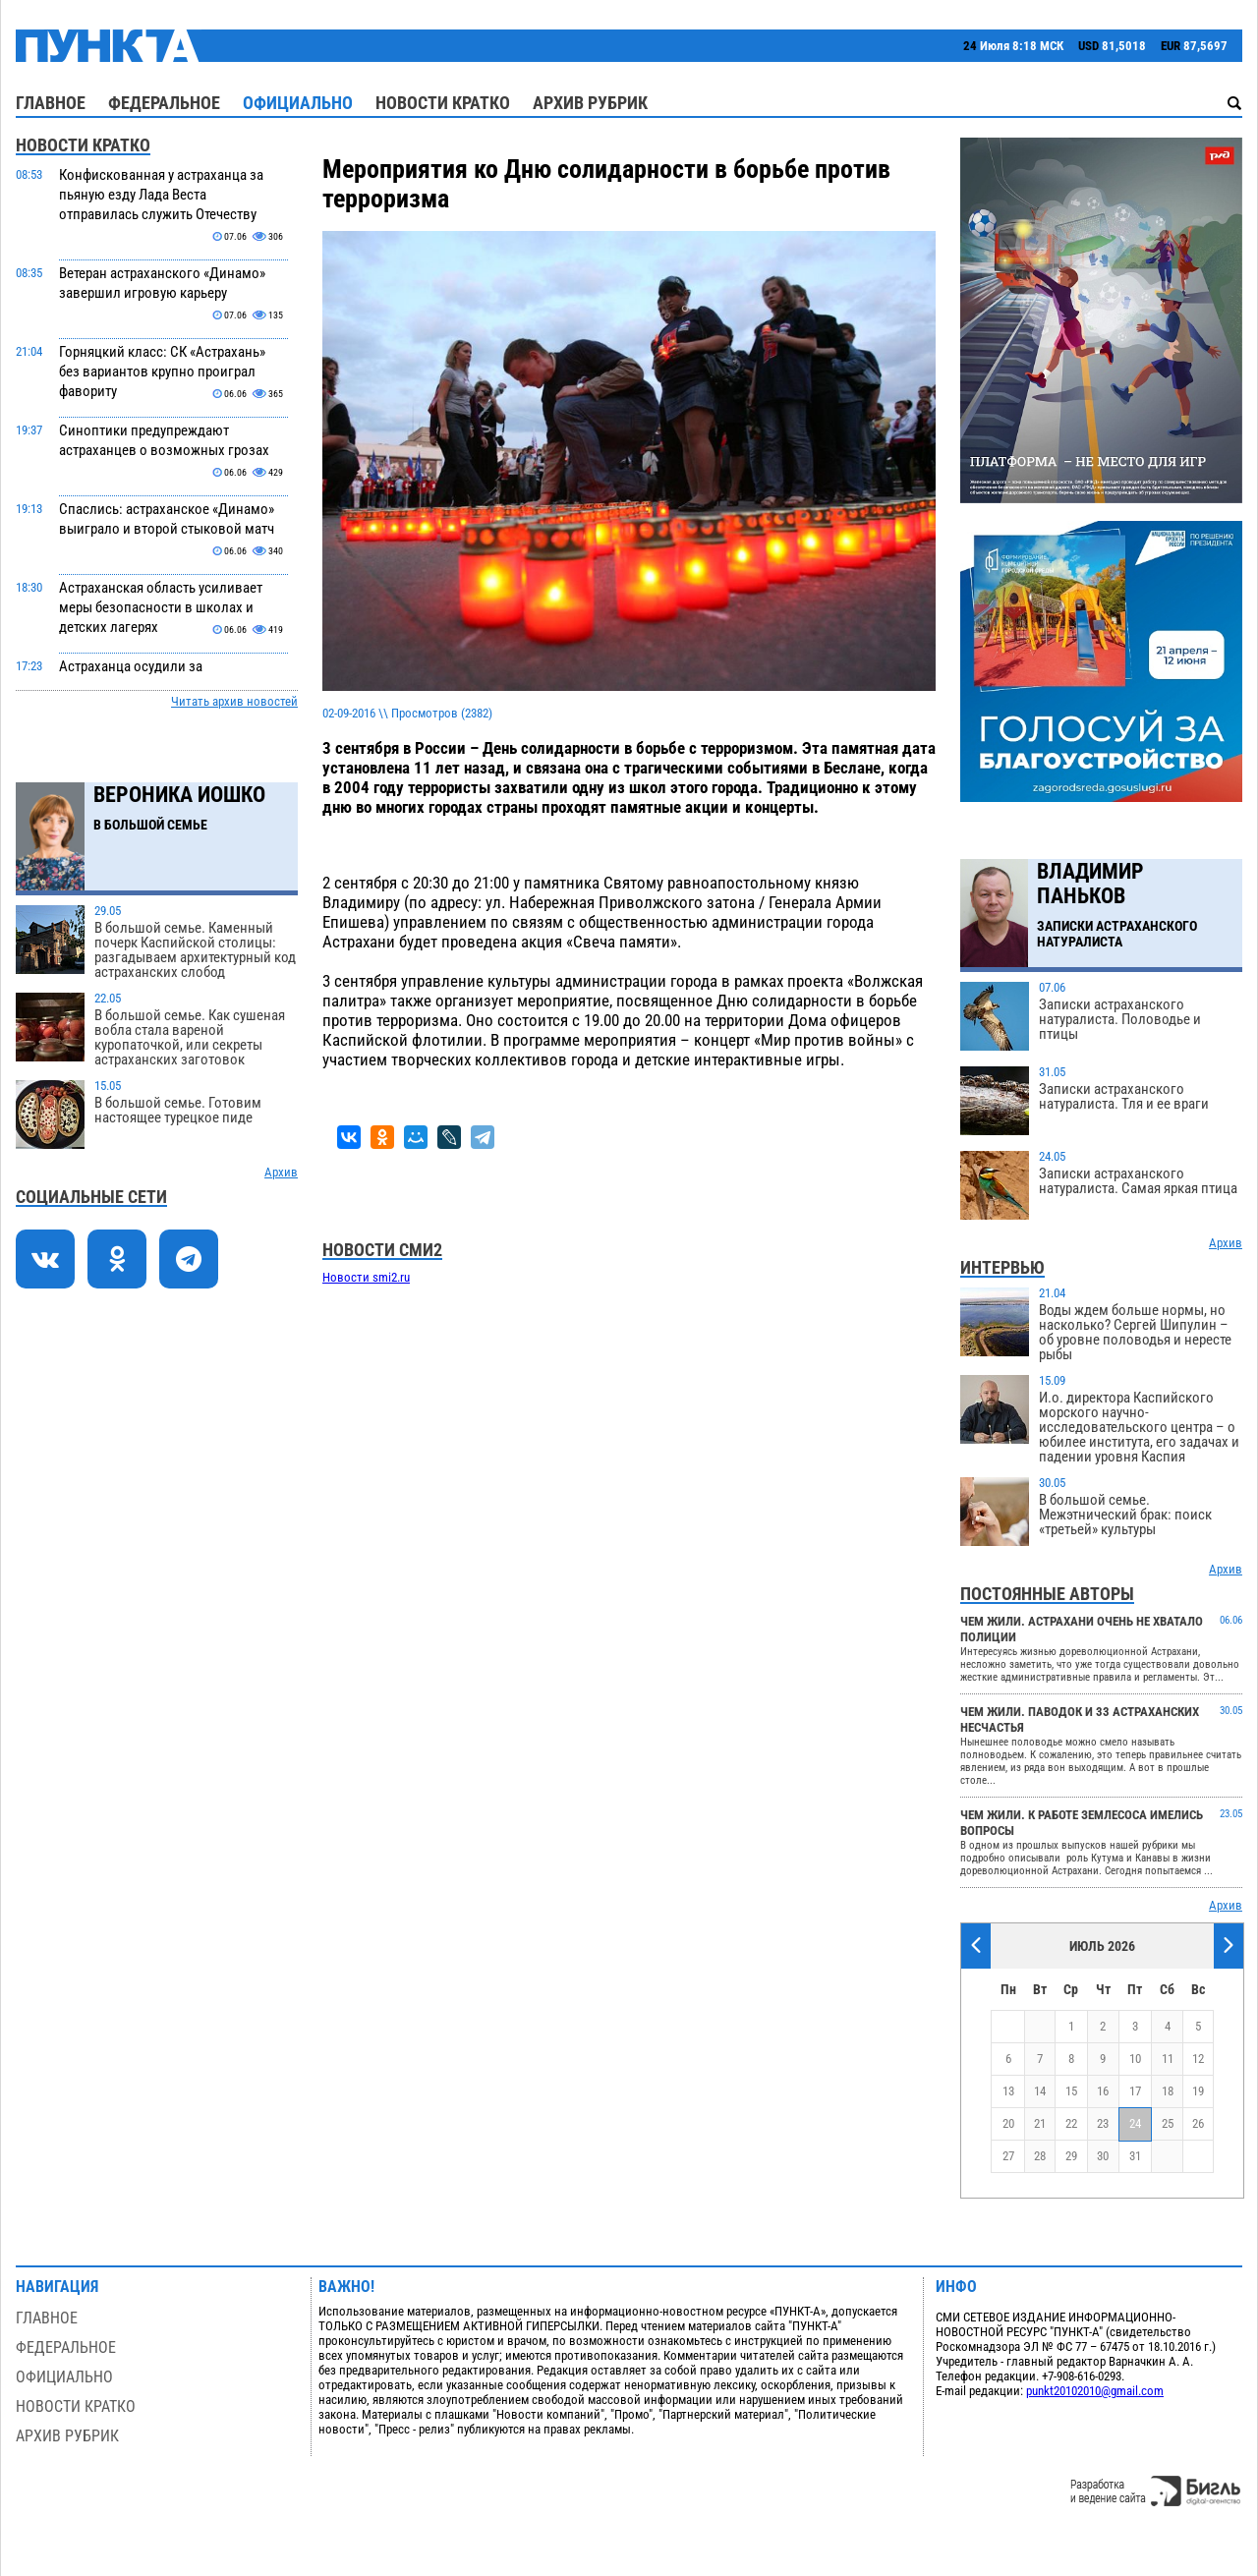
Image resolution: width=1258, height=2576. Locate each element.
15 (1071, 2091)
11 (1167, 2058)
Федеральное (164, 102)
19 (1198, 2091)
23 (1103, 2123)
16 (1103, 2091)
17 (1135, 2091)
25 (1167, 2123)
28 (1040, 2155)
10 (1135, 2058)
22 (1071, 2123)
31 (1135, 2155)
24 (1135, 2123)
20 (1008, 2123)
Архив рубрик (590, 102)
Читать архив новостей (234, 701)
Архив (281, 1172)
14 (1040, 2091)
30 (1103, 2155)
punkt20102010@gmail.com (1095, 2390)
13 (1008, 2091)
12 (1198, 2058)
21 (1040, 2123)
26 (1198, 2123)
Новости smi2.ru (366, 1277)
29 (1071, 2155)
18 (1167, 2091)
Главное (51, 102)
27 (1008, 2155)
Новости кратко (442, 102)
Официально (298, 102)
